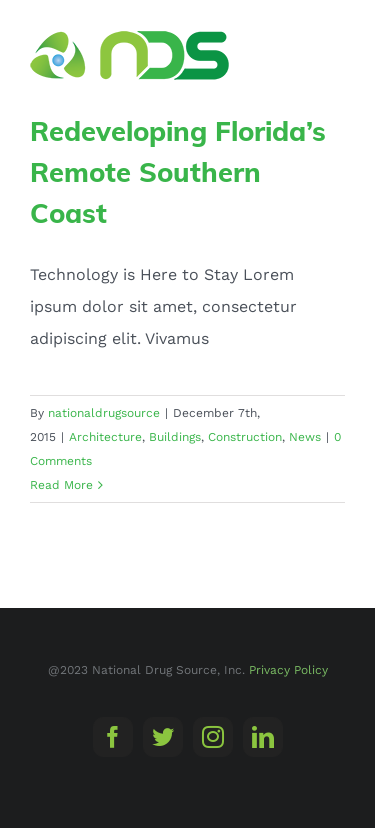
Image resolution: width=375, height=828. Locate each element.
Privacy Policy (288, 670)
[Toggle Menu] (332, 55)
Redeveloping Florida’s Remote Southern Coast (178, 172)
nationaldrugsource (104, 413)
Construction (245, 437)
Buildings (175, 437)
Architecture (105, 437)
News (305, 437)
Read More (61, 485)
